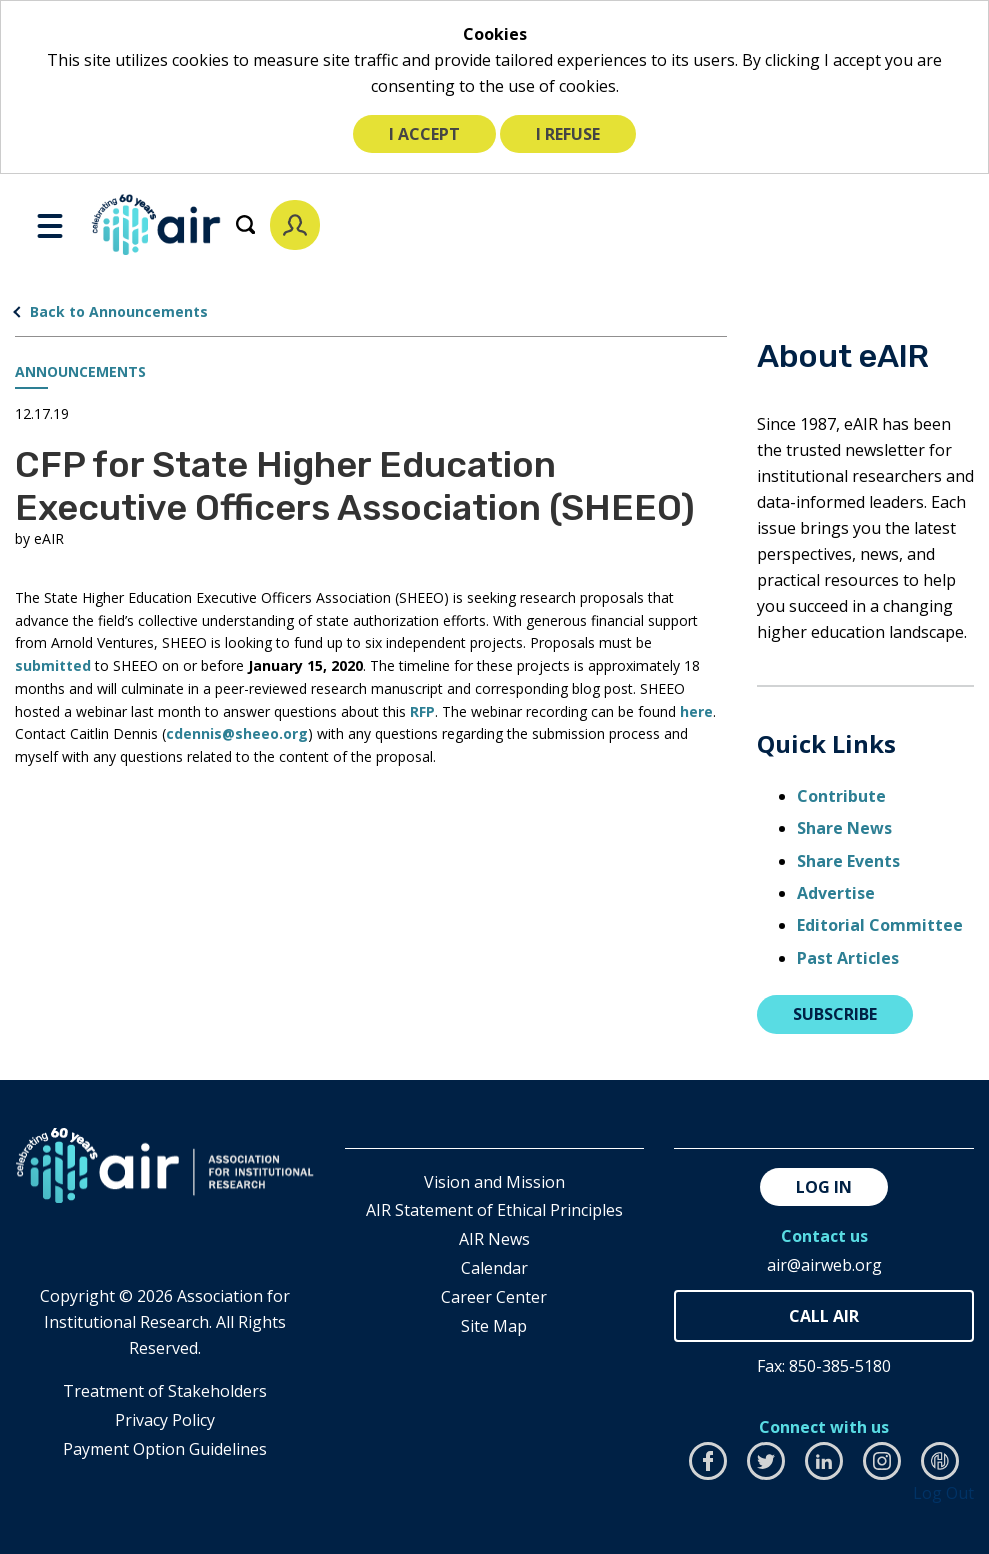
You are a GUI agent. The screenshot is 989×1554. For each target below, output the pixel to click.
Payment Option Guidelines (165, 1449)
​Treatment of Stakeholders (165, 1391)
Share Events (848, 861)
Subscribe (835, 1014)
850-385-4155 (824, 1316)
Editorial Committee (880, 925)
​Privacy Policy (165, 1420)
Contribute (841, 796)
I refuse (568, 134)
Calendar (494, 1268)
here (696, 711)
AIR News (494, 1239)
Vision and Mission (494, 1182)
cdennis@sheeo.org (237, 733)
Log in (824, 1187)
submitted (55, 665)
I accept (424, 134)
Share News (844, 828)
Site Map (494, 1326)
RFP (422, 711)
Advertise (836, 893)
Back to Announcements (119, 311)
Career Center (494, 1297)
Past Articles (848, 958)
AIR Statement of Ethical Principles (494, 1210)
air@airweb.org (824, 1265)
